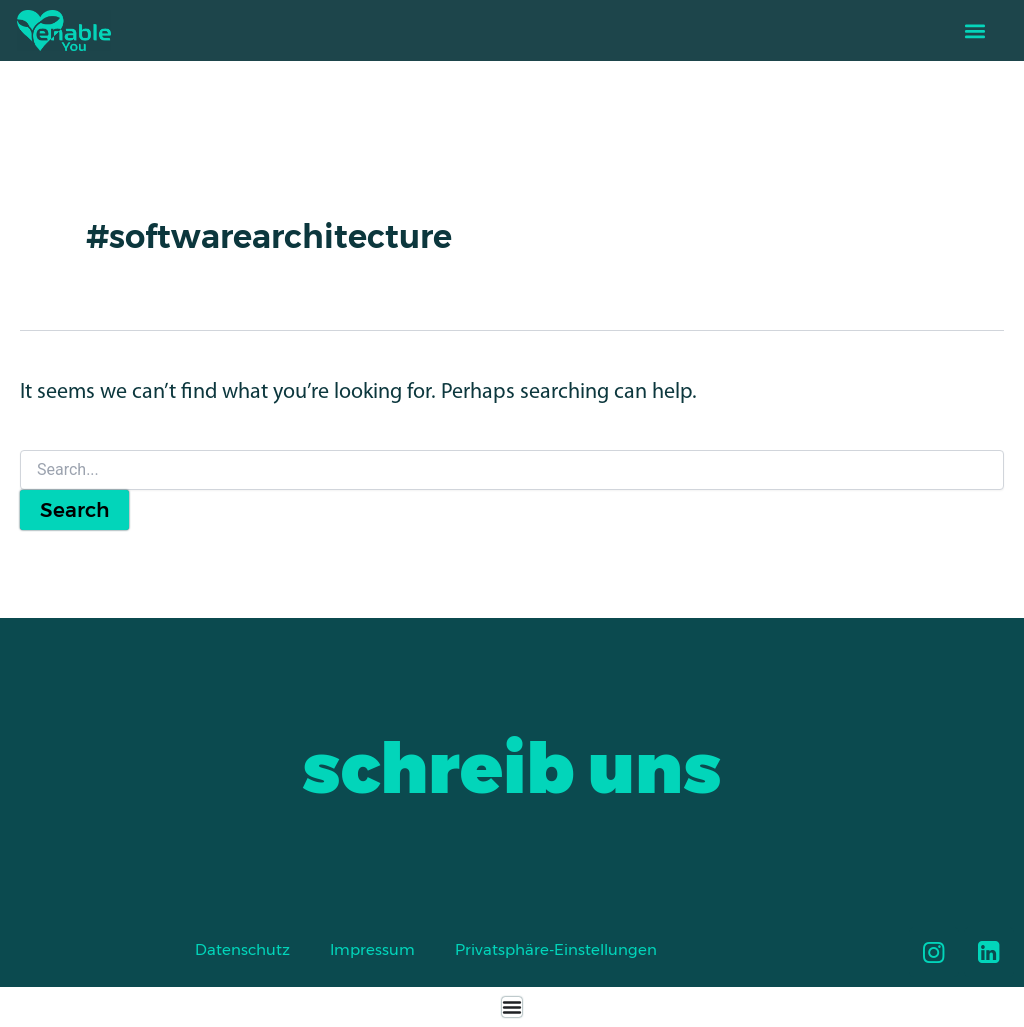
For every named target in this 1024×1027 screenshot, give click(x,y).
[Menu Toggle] (512, 1007)
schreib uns (512, 768)
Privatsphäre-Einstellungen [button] (556, 949)
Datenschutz (242, 949)
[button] (974, 30)
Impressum (372, 949)
